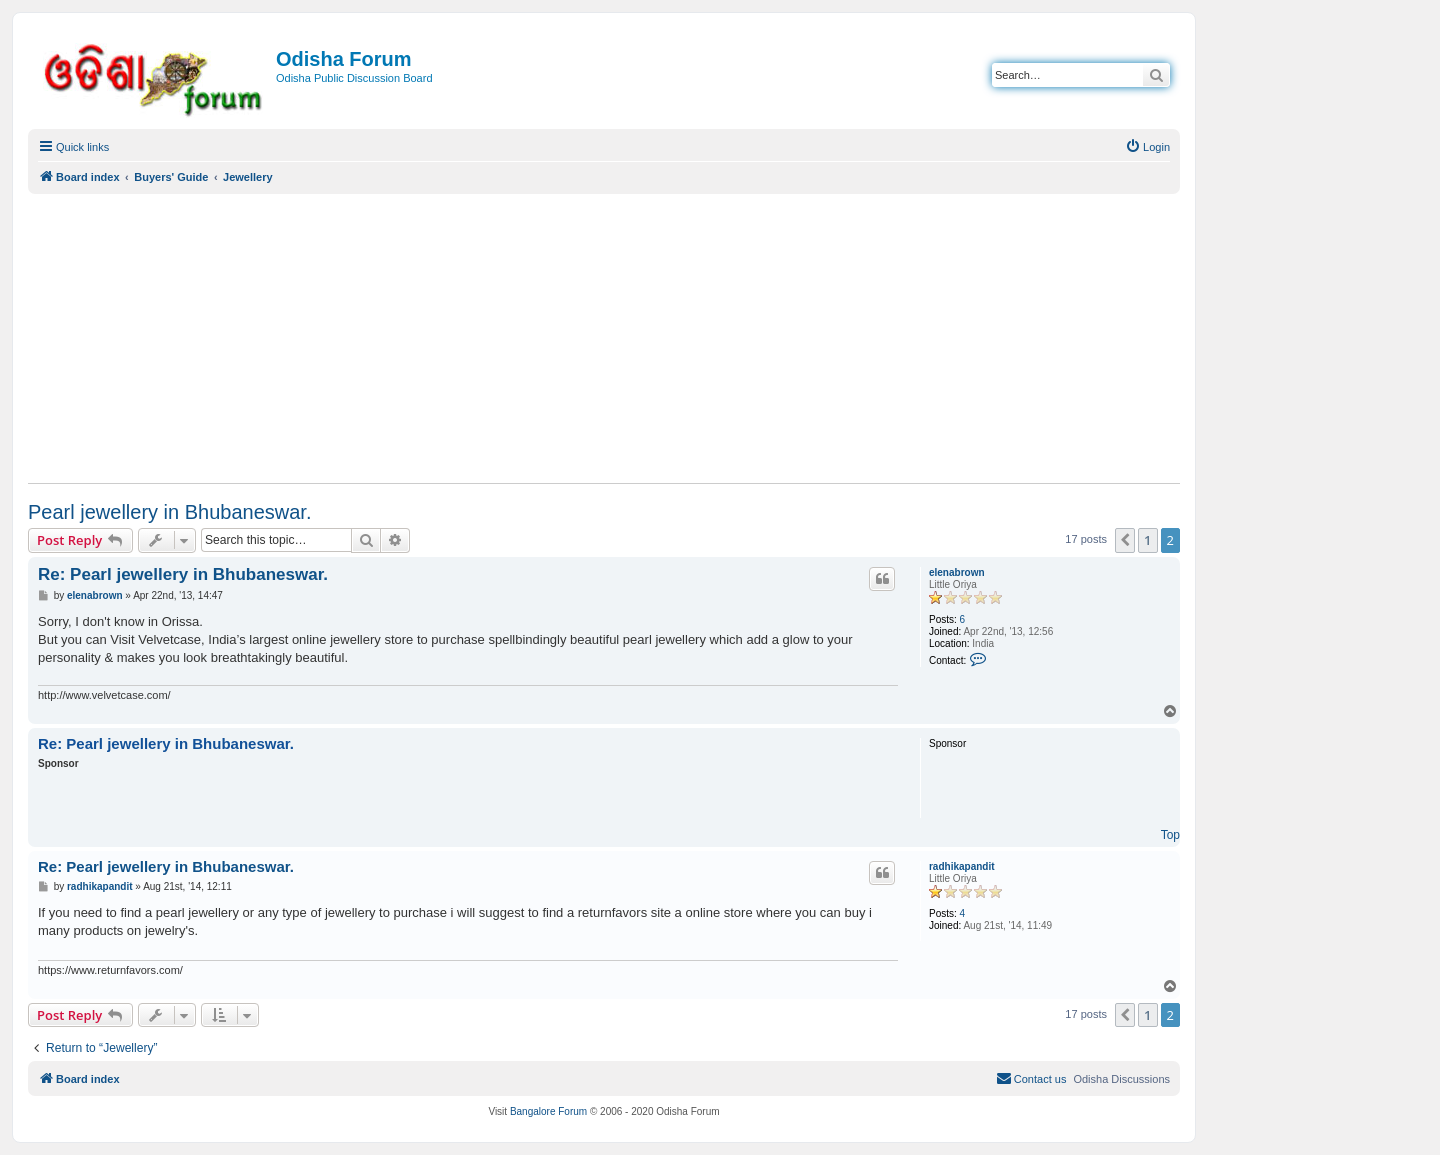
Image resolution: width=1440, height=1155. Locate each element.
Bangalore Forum (548, 1111)
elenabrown (957, 572)
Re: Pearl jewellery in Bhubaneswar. (183, 574)
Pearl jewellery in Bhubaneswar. (170, 512)
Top (1170, 835)
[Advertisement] (604, 338)
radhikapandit (962, 866)
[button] (1125, 540)
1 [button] (1147, 540)
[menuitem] (1147, 147)
